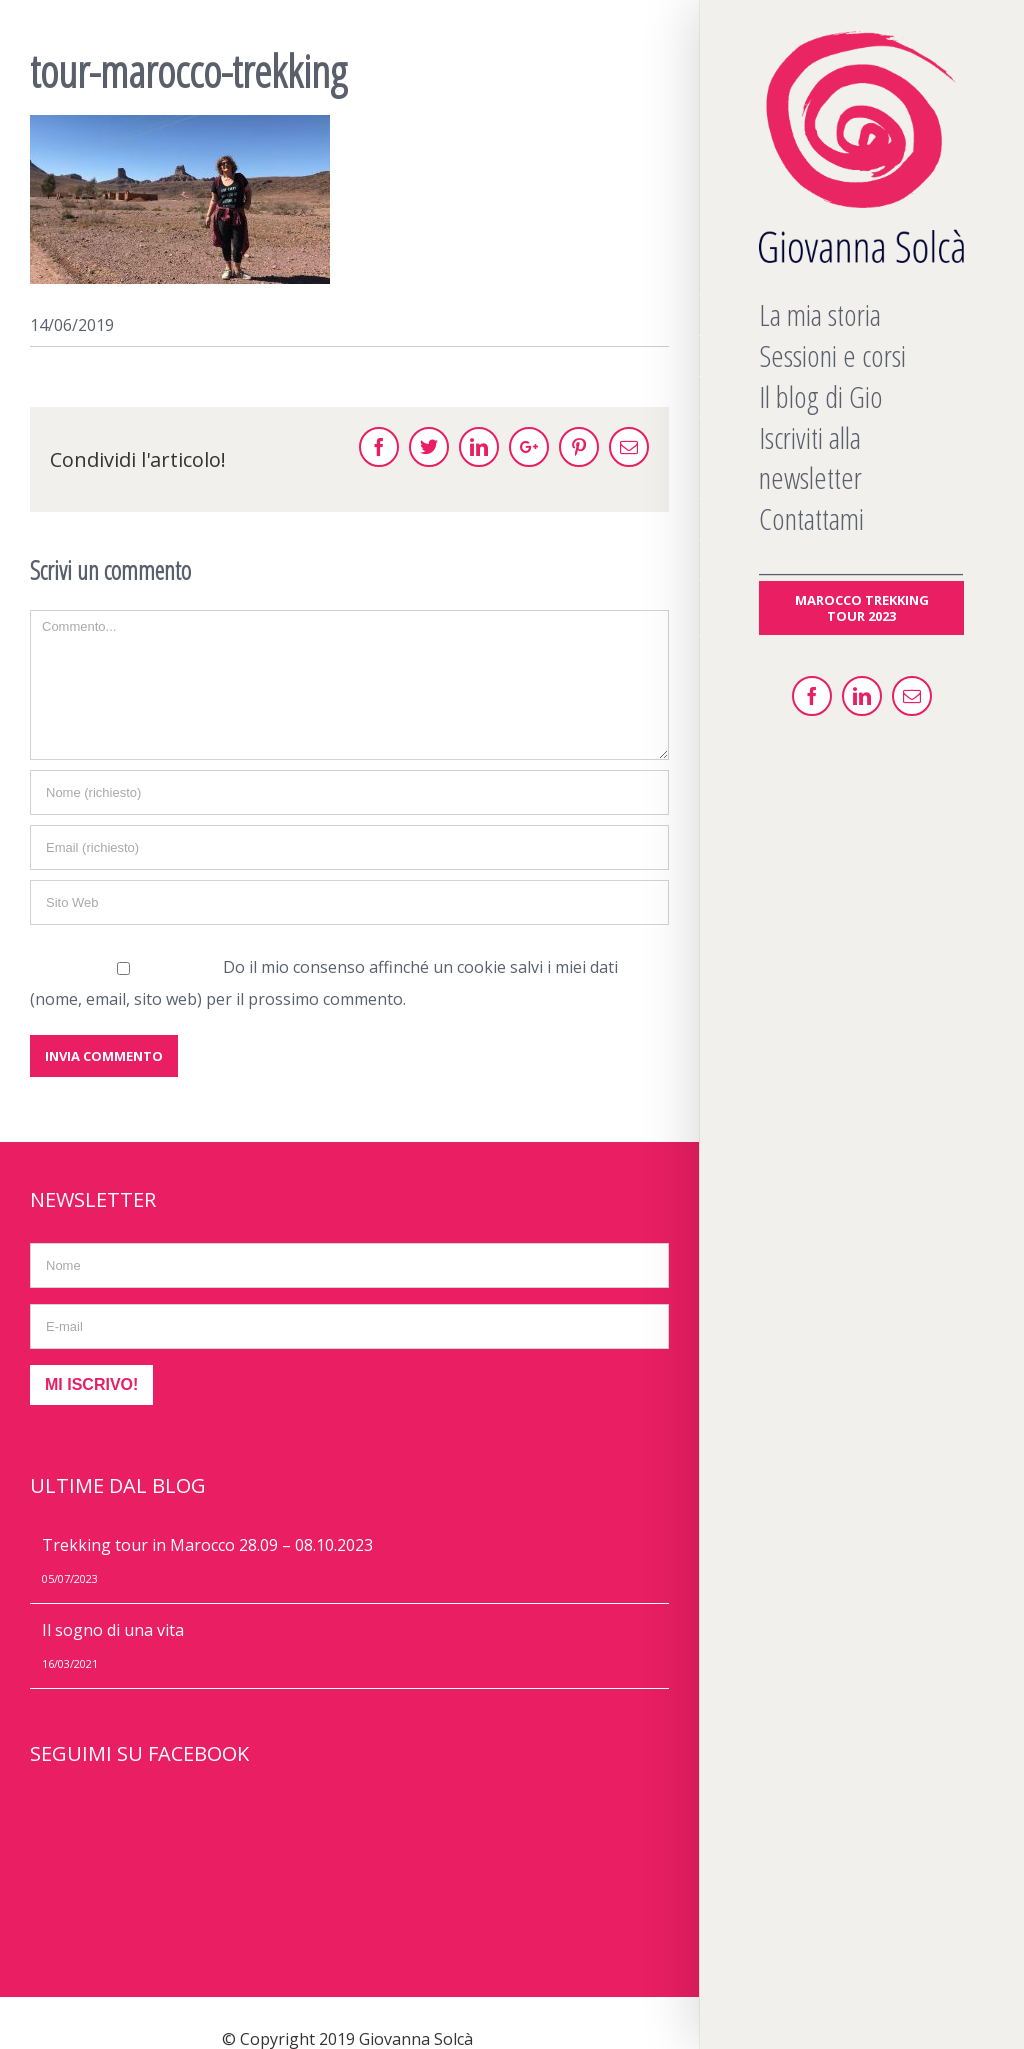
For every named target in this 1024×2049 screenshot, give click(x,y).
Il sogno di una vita (113, 1630)
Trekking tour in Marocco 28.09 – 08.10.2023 (207, 1545)
